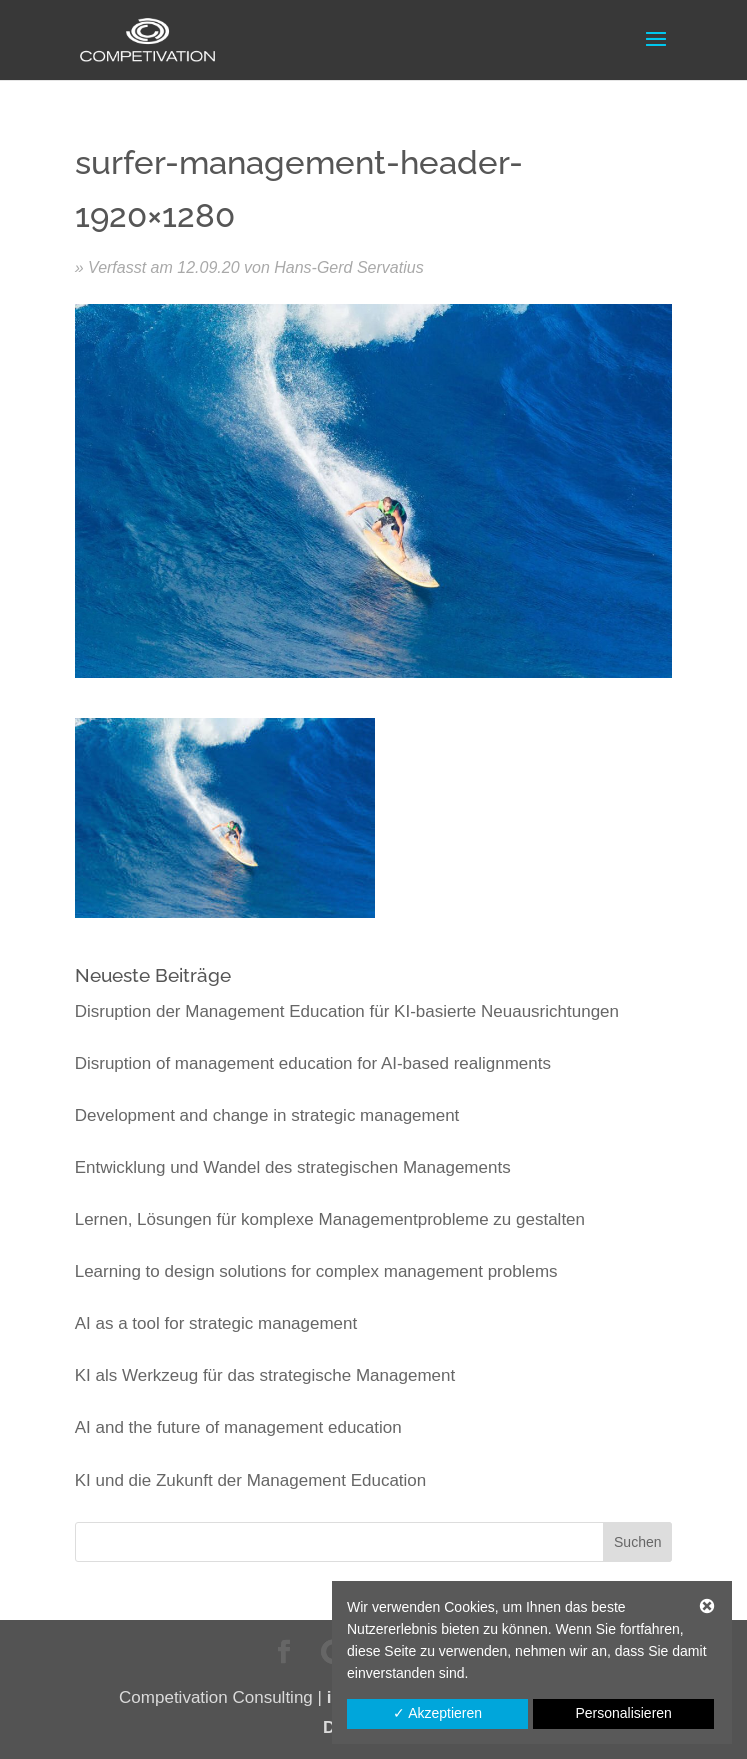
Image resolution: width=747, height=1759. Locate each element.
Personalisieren (623, 1713)
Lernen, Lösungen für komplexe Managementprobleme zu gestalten (330, 1219)
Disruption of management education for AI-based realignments (313, 1063)
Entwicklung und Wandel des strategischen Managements (293, 1167)
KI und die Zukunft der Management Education (251, 1480)
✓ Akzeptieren (437, 1713)
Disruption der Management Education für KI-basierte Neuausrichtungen (347, 1011)
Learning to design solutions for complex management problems (316, 1271)
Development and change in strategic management (267, 1115)
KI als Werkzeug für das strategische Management (265, 1375)
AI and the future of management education (238, 1427)
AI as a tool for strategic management (216, 1323)
